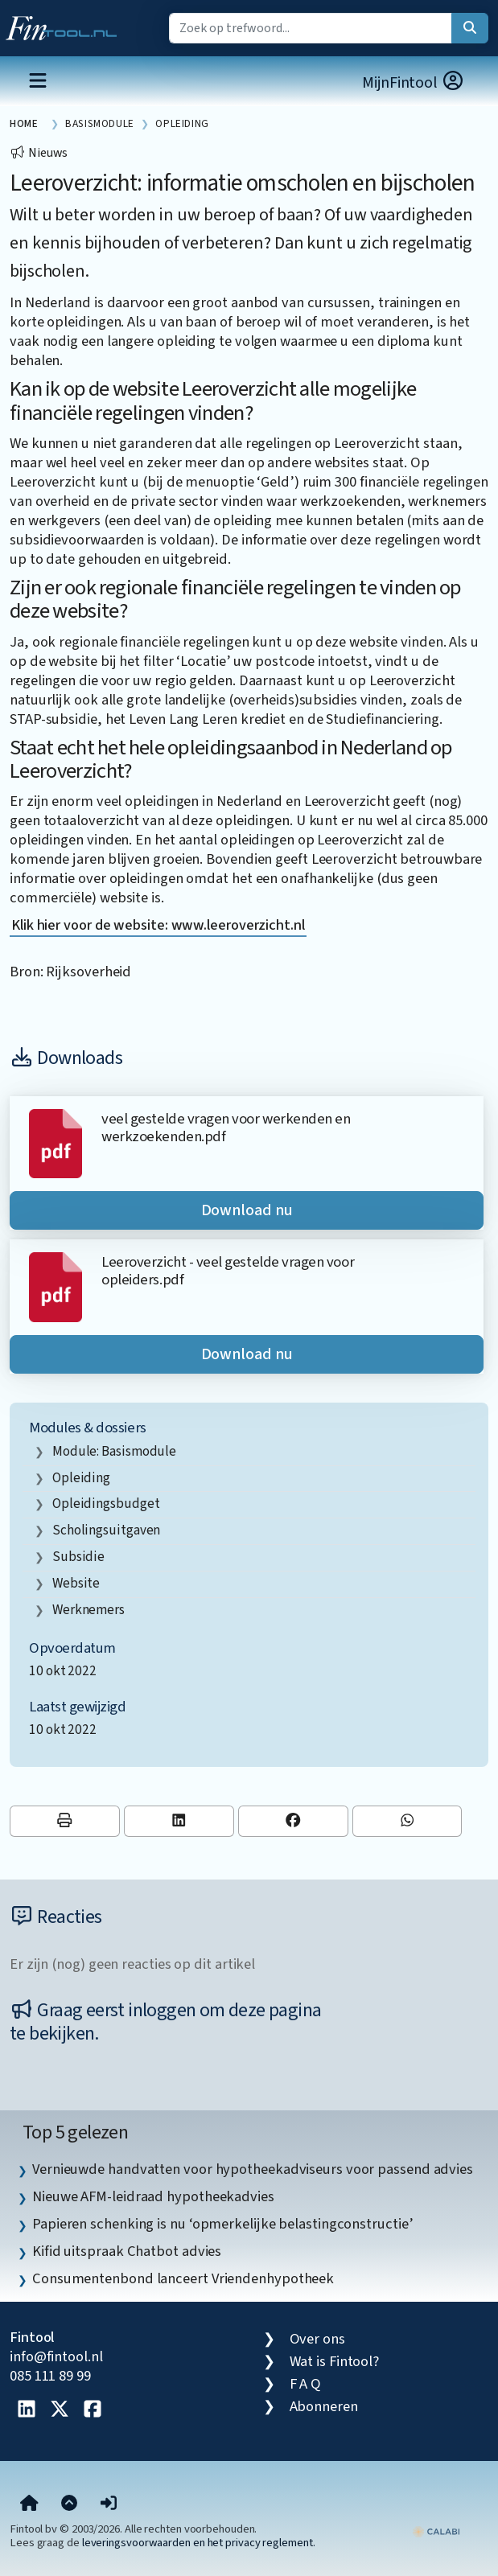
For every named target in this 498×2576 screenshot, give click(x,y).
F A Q (306, 2383)
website (76, 1583)
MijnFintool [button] (413, 82)
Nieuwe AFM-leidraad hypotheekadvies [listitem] (153, 2196)
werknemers (88, 1610)
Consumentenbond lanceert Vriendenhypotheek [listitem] (183, 2278)
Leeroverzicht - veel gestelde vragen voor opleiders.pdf (227, 1270)
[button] (108, 2504)
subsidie (78, 1557)
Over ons (317, 2338)
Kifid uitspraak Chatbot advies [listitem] (126, 2251)
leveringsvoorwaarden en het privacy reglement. (198, 2542)
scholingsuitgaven (106, 1530)
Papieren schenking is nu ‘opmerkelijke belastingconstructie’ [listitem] (222, 2223)
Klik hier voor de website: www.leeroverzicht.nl (158, 924)
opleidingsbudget (106, 1503)
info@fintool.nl (56, 2356)
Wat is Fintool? (335, 2361)
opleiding (81, 1478)
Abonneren (324, 2406)
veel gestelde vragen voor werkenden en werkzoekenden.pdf (225, 1127)
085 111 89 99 (50, 2375)
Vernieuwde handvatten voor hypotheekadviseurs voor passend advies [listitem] (252, 2169)
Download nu (247, 1210)
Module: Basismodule (114, 1451)
